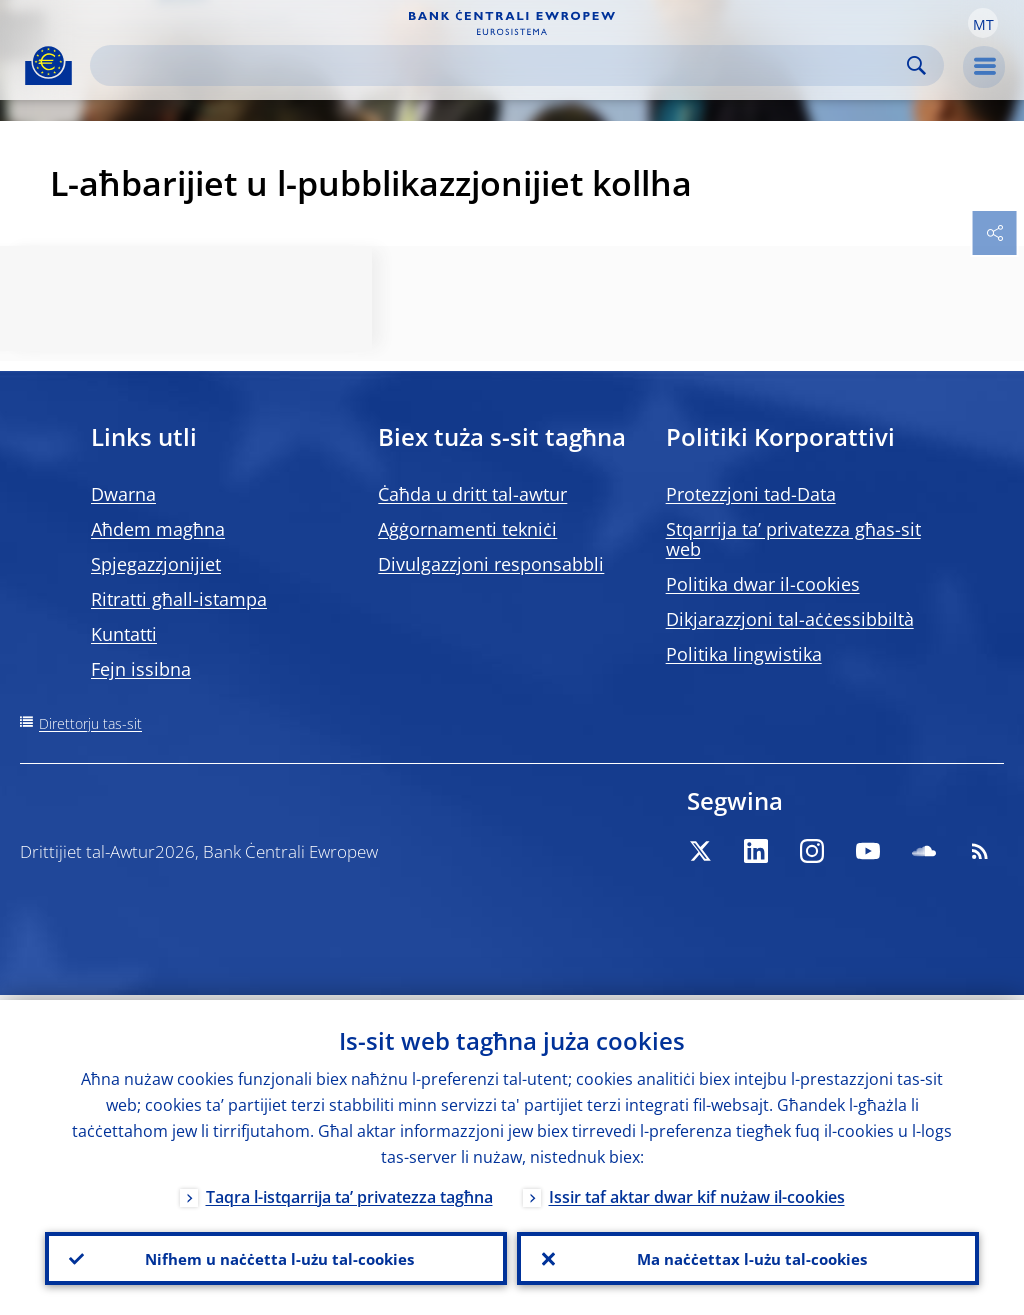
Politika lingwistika (744, 654)
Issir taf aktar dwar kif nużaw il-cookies (697, 1192)
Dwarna (123, 494)
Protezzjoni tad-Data (751, 494)
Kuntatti (124, 634)
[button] (983, 23)
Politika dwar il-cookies (763, 584)
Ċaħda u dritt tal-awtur (472, 494)
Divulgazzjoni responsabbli (491, 564)
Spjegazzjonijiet (156, 564)
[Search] (501, 65)
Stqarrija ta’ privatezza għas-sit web (793, 539)
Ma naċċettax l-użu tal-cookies (748, 1256)
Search (916, 65)
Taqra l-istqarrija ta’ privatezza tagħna (349, 1192)
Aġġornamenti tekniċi (467, 529)
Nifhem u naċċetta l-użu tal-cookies (276, 1256)
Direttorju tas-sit (90, 723)
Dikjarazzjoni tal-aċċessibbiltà (790, 619)
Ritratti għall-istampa (179, 599)
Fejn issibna (141, 669)
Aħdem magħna (158, 529)
